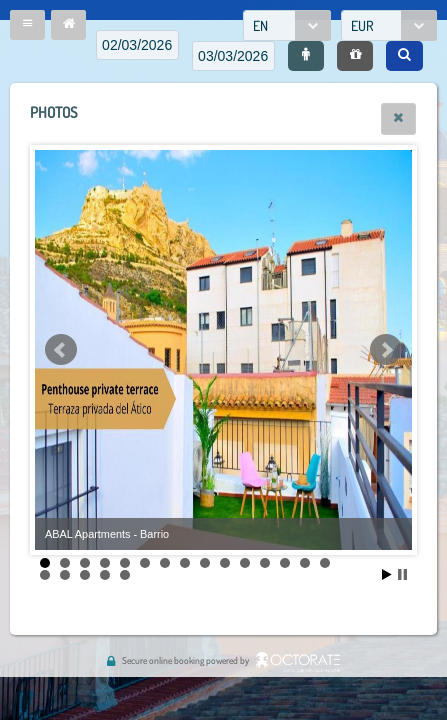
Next (386, 350)
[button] (27, 25)
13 (285, 563)
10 (225, 563)
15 (325, 563)
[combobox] (287, 25)
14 (305, 563)
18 (85, 575)
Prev (61, 350)
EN (260, 25)
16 (45, 575)
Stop (402, 574)
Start (387, 574)
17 (65, 575)
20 (125, 575)
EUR (362, 25)
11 (245, 563)
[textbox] (137, 45)
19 (105, 575)
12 (265, 563)
